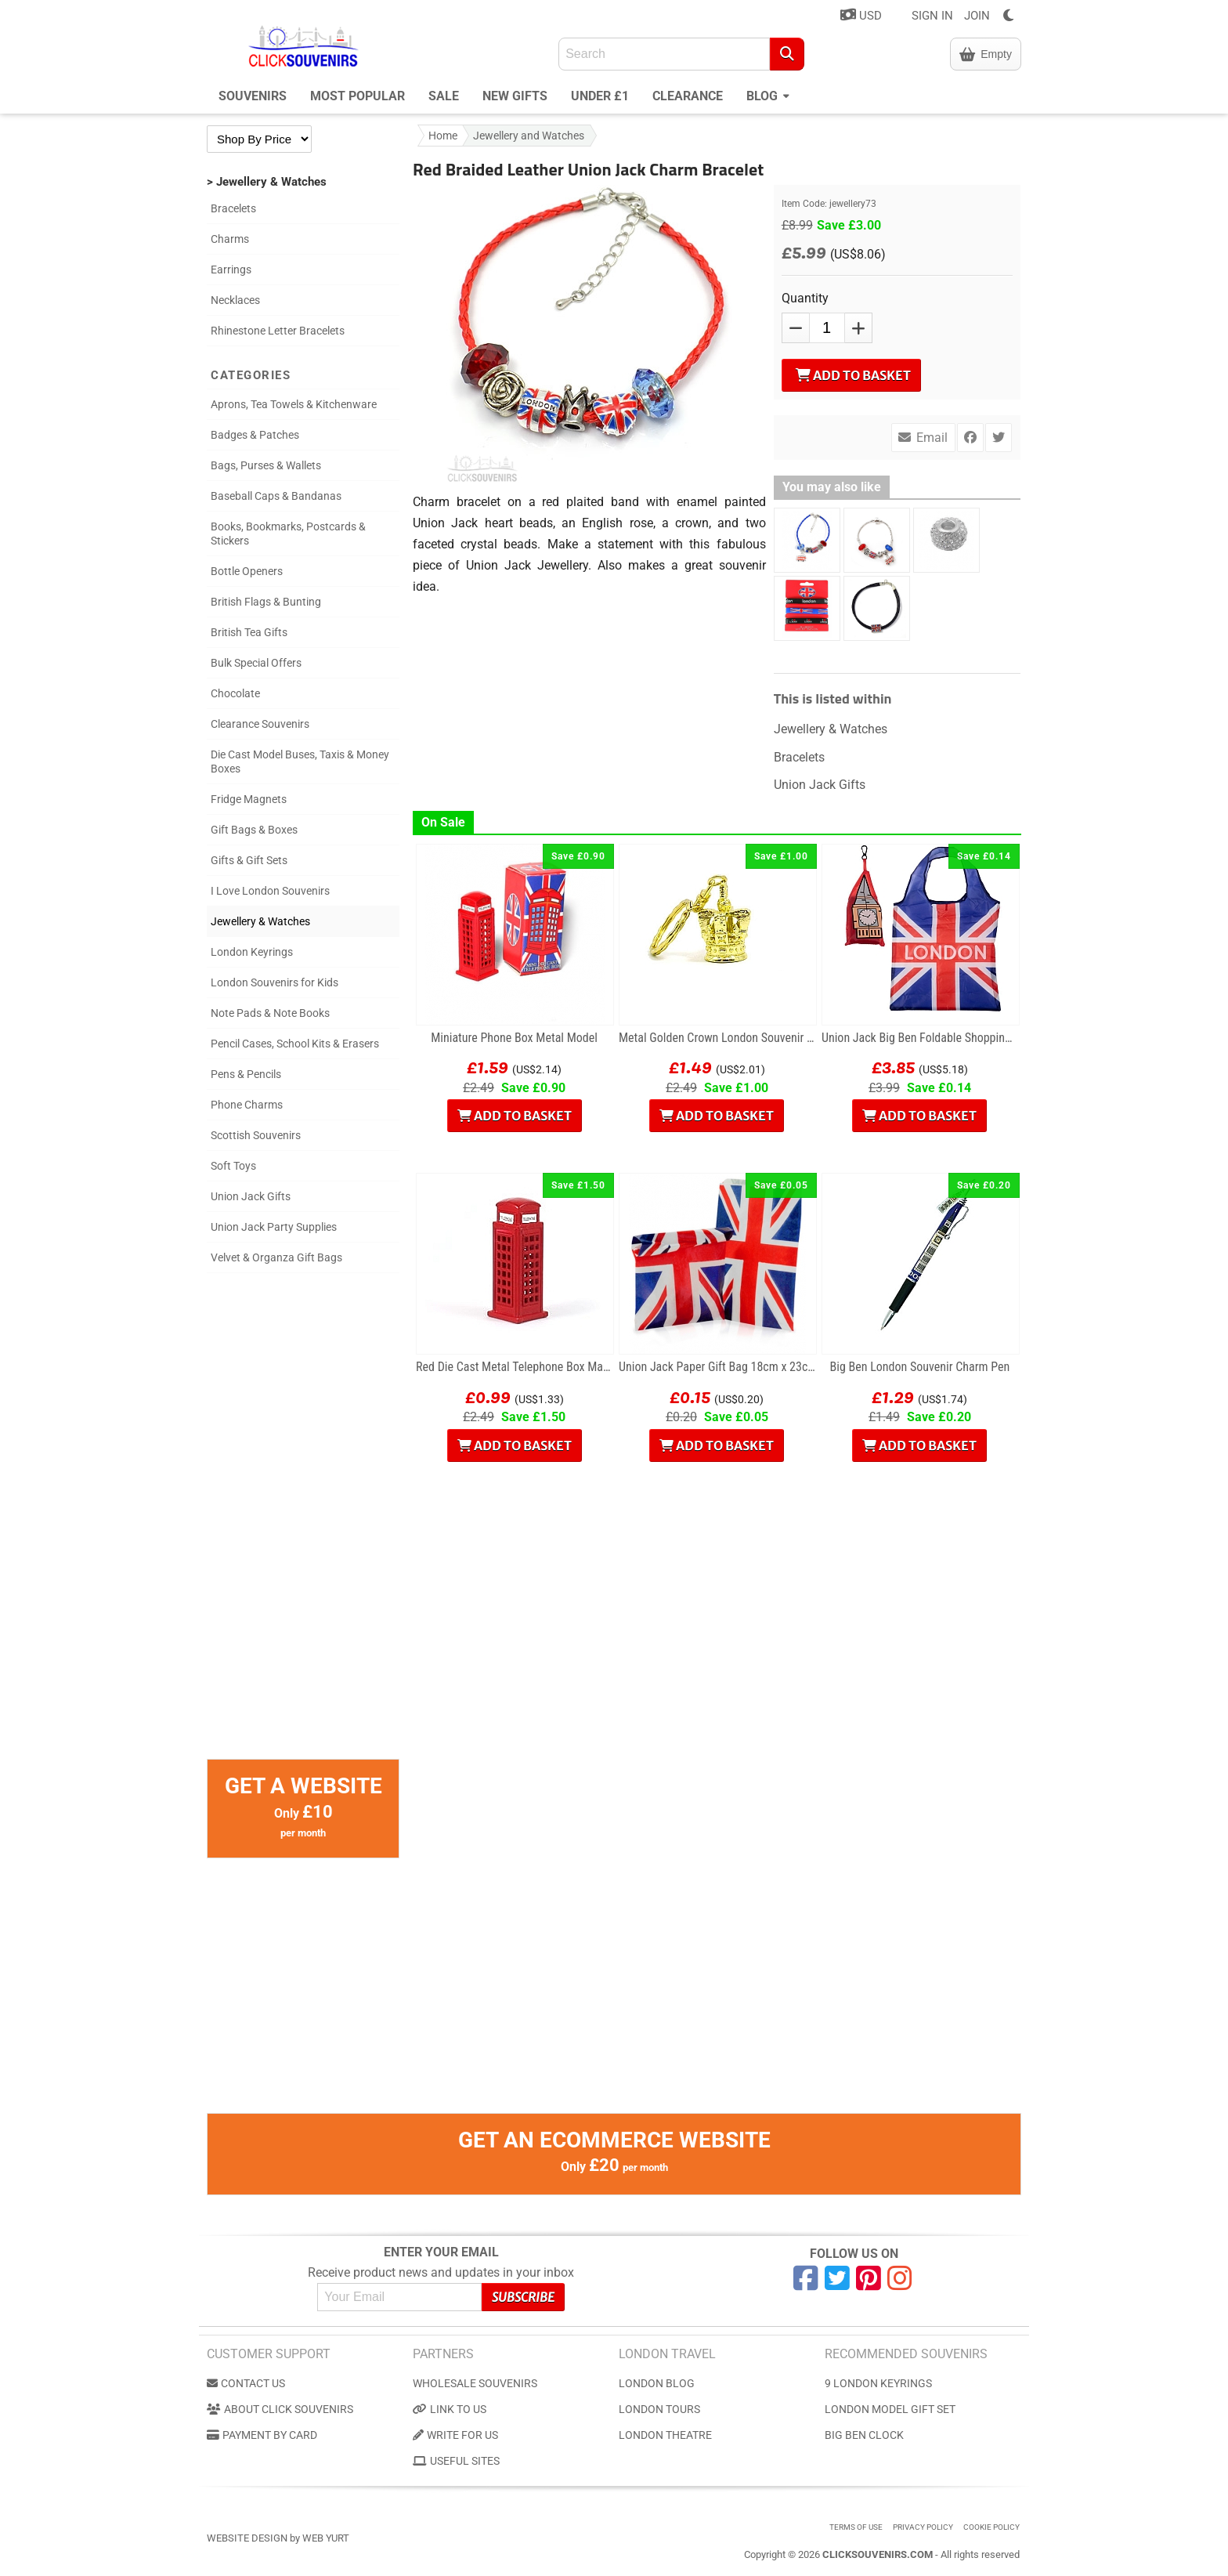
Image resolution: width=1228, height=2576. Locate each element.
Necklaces (235, 300)
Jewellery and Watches (528, 135)
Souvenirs (253, 96)
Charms (230, 239)
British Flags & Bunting (266, 601)
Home (442, 135)
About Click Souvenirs (280, 2409)
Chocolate (235, 693)
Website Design (247, 2538)
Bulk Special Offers (256, 663)
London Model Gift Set (890, 2409)
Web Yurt (325, 2538)
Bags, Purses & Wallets (266, 465)
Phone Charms (247, 1104)
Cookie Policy (991, 2527)
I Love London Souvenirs (270, 891)
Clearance (687, 96)
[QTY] (827, 328)
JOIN (977, 16)
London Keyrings (252, 952)
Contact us (246, 2383)
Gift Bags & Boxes (254, 829)
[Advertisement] (303, 1524)
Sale (443, 96)
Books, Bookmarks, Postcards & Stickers (288, 533)
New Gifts (514, 96)
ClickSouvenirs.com (877, 2554)
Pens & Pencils (246, 1074)
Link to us (449, 2409)
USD (861, 15)
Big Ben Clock (864, 2435)
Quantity (805, 298)
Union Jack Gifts (251, 1196)
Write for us (455, 2435)
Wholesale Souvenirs (475, 2383)
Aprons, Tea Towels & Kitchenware (294, 404)
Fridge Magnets (249, 799)
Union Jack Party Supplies (274, 1227)
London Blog (657, 2383)
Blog (767, 94)
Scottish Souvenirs (256, 1135)
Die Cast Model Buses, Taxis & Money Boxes (300, 761)
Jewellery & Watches (260, 921)
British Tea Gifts (249, 632)
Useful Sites (456, 2461)
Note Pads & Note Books (270, 1013)
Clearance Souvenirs (260, 724)
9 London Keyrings (878, 2383)
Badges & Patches (255, 435)
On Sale (443, 822)
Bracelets (233, 208)
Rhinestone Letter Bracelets (278, 330)
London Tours (659, 2409)
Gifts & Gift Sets (249, 860)
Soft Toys (233, 1166)
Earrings (231, 269)
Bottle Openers (247, 571)
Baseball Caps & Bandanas (276, 496)
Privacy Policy (923, 2527)
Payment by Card (262, 2435)
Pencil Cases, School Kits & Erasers (295, 1043)
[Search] (787, 54)
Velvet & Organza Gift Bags (276, 1257)
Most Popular (357, 96)
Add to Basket (853, 375)
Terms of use (856, 2527)
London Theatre (665, 2435)
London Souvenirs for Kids (274, 982)
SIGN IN (932, 16)
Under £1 (600, 96)
